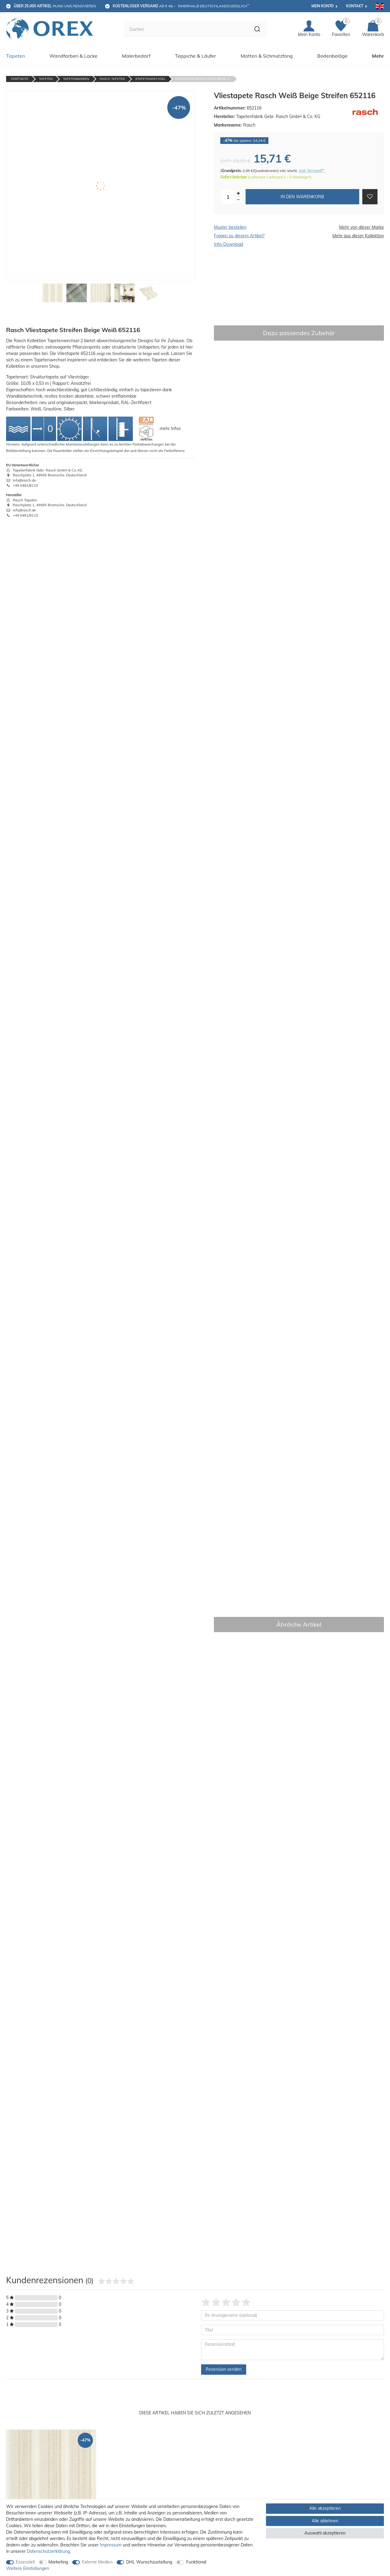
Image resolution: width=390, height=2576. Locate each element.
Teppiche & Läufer (195, 54)
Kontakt (354, 6)
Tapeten (15, 54)
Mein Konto (322, 6)
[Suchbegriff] (183, 28)
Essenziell (25, 2562)
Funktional (196, 2562)
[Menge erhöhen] (238, 192)
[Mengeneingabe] (228, 195)
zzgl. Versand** (311, 169)
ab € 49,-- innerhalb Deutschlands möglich (181, 5)
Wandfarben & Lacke (73, 54)
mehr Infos (170, 427)
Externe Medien (97, 2562)
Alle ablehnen (325, 2521)
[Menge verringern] (238, 198)
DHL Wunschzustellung (149, 2562)
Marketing (58, 2562)
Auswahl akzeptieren (325, 2533)
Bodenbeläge (332, 54)
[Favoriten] (341, 28)
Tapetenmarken (76, 77)
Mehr (378, 54)
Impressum (111, 2545)
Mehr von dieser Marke (361, 225)
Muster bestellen (230, 225)
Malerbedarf (136, 54)
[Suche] (254, 28)
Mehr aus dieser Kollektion (358, 234)
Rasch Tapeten (112, 77)
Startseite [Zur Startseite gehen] (19, 77)
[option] (51, 2496)
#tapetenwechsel (150, 77)
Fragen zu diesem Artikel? (239, 234)
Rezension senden (224, 2367)
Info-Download (228, 242)
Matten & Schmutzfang (267, 54)
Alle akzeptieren (325, 2508)
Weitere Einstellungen (27, 2568)
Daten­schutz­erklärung (48, 2551)
